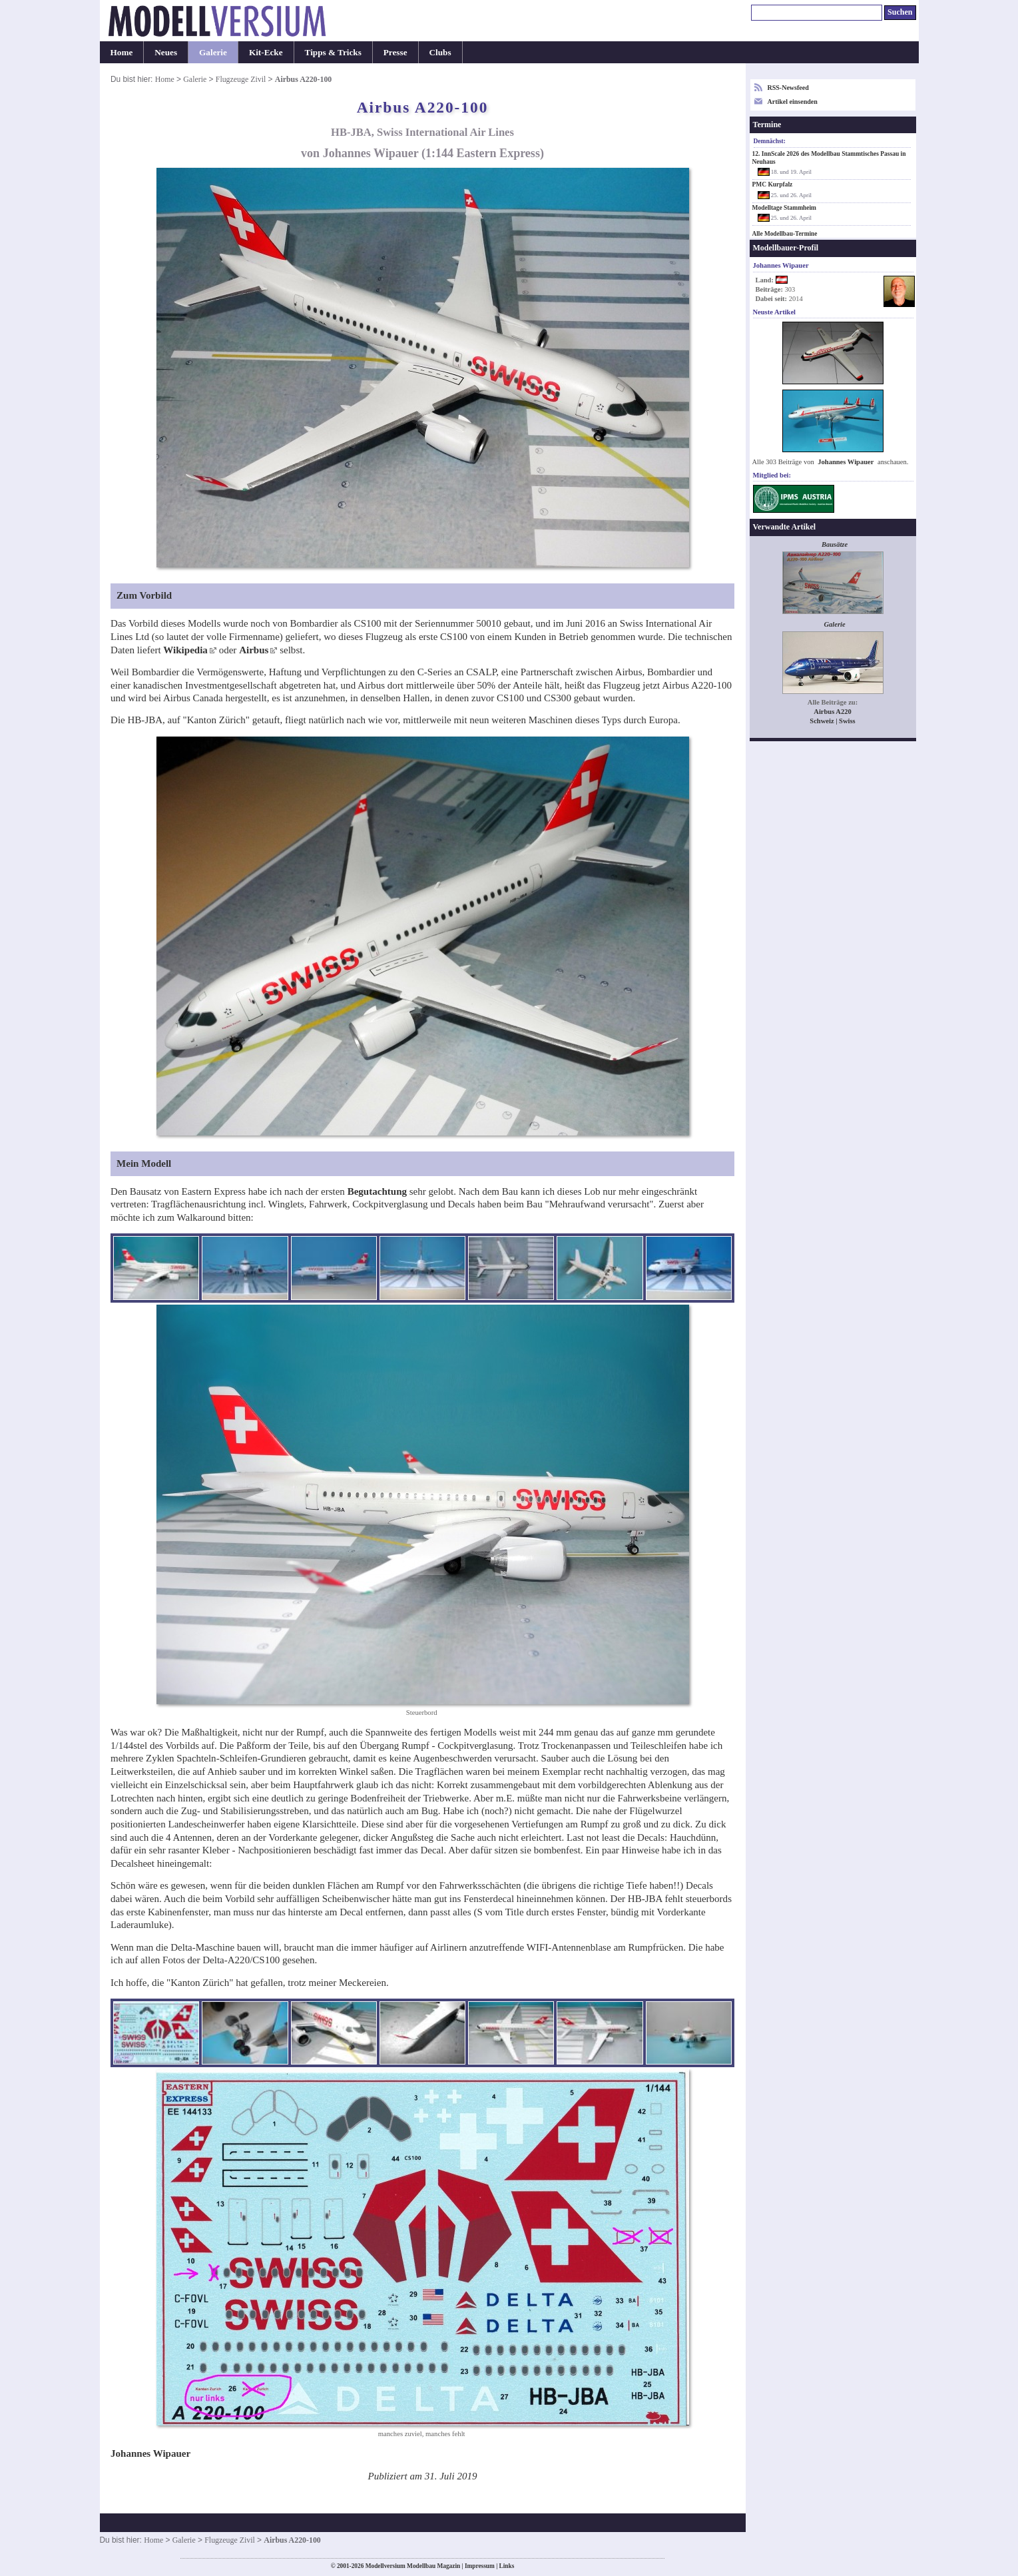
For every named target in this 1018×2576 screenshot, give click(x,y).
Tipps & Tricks (333, 52)
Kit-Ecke (266, 52)
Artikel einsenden (793, 101)
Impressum (480, 2566)
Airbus (253, 650)
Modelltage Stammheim (784, 207)
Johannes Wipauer (846, 462)
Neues (165, 52)
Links (507, 2566)
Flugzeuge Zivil (241, 79)
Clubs (440, 52)
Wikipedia (185, 650)
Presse (395, 52)
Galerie (213, 52)
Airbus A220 (832, 711)
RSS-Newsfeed (788, 87)
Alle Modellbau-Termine (785, 233)
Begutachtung (377, 1191)
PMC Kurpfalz (772, 184)
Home (122, 52)
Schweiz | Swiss (832, 721)
